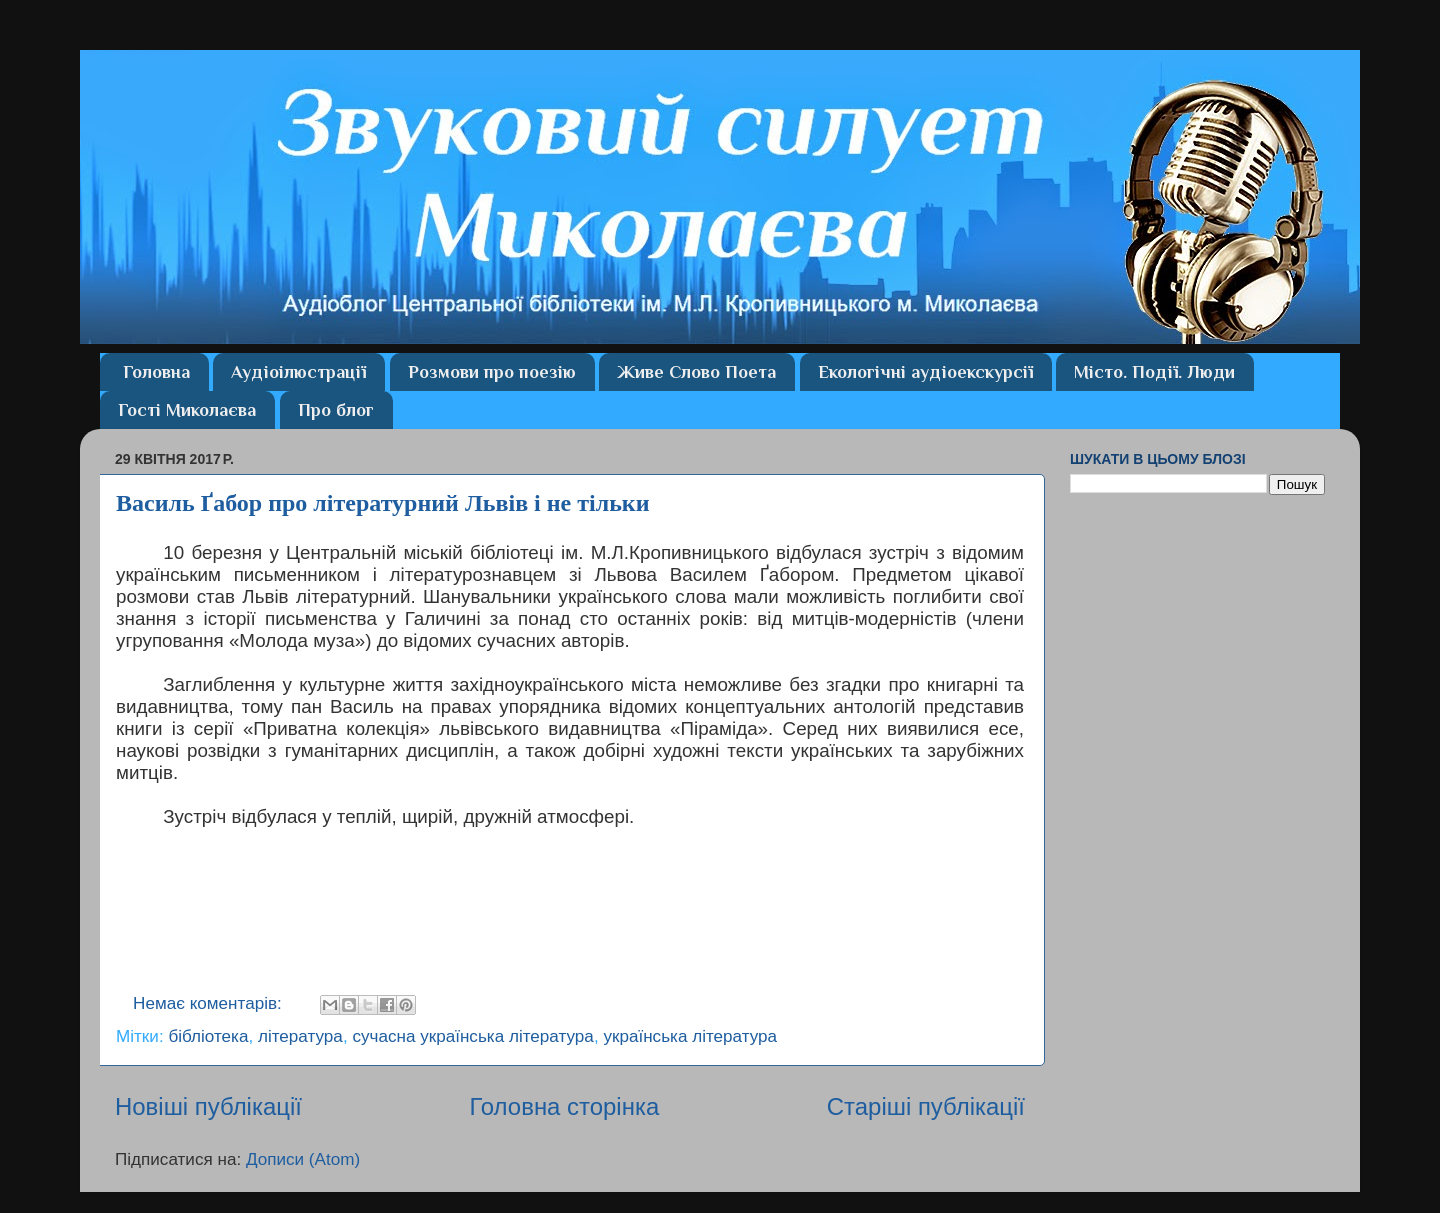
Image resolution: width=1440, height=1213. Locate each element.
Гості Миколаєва (187, 410)
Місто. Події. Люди (1154, 372)
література (300, 1036)
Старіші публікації (926, 1106)
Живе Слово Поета (696, 372)
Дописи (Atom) (303, 1159)
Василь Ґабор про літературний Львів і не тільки (383, 503)
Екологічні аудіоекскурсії (925, 372)
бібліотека (208, 1036)
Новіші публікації (208, 1106)
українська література (690, 1036)
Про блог (336, 410)
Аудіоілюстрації (298, 372)
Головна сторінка (564, 1106)
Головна (156, 372)
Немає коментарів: (210, 1003)
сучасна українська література (472, 1036)
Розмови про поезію (492, 372)
